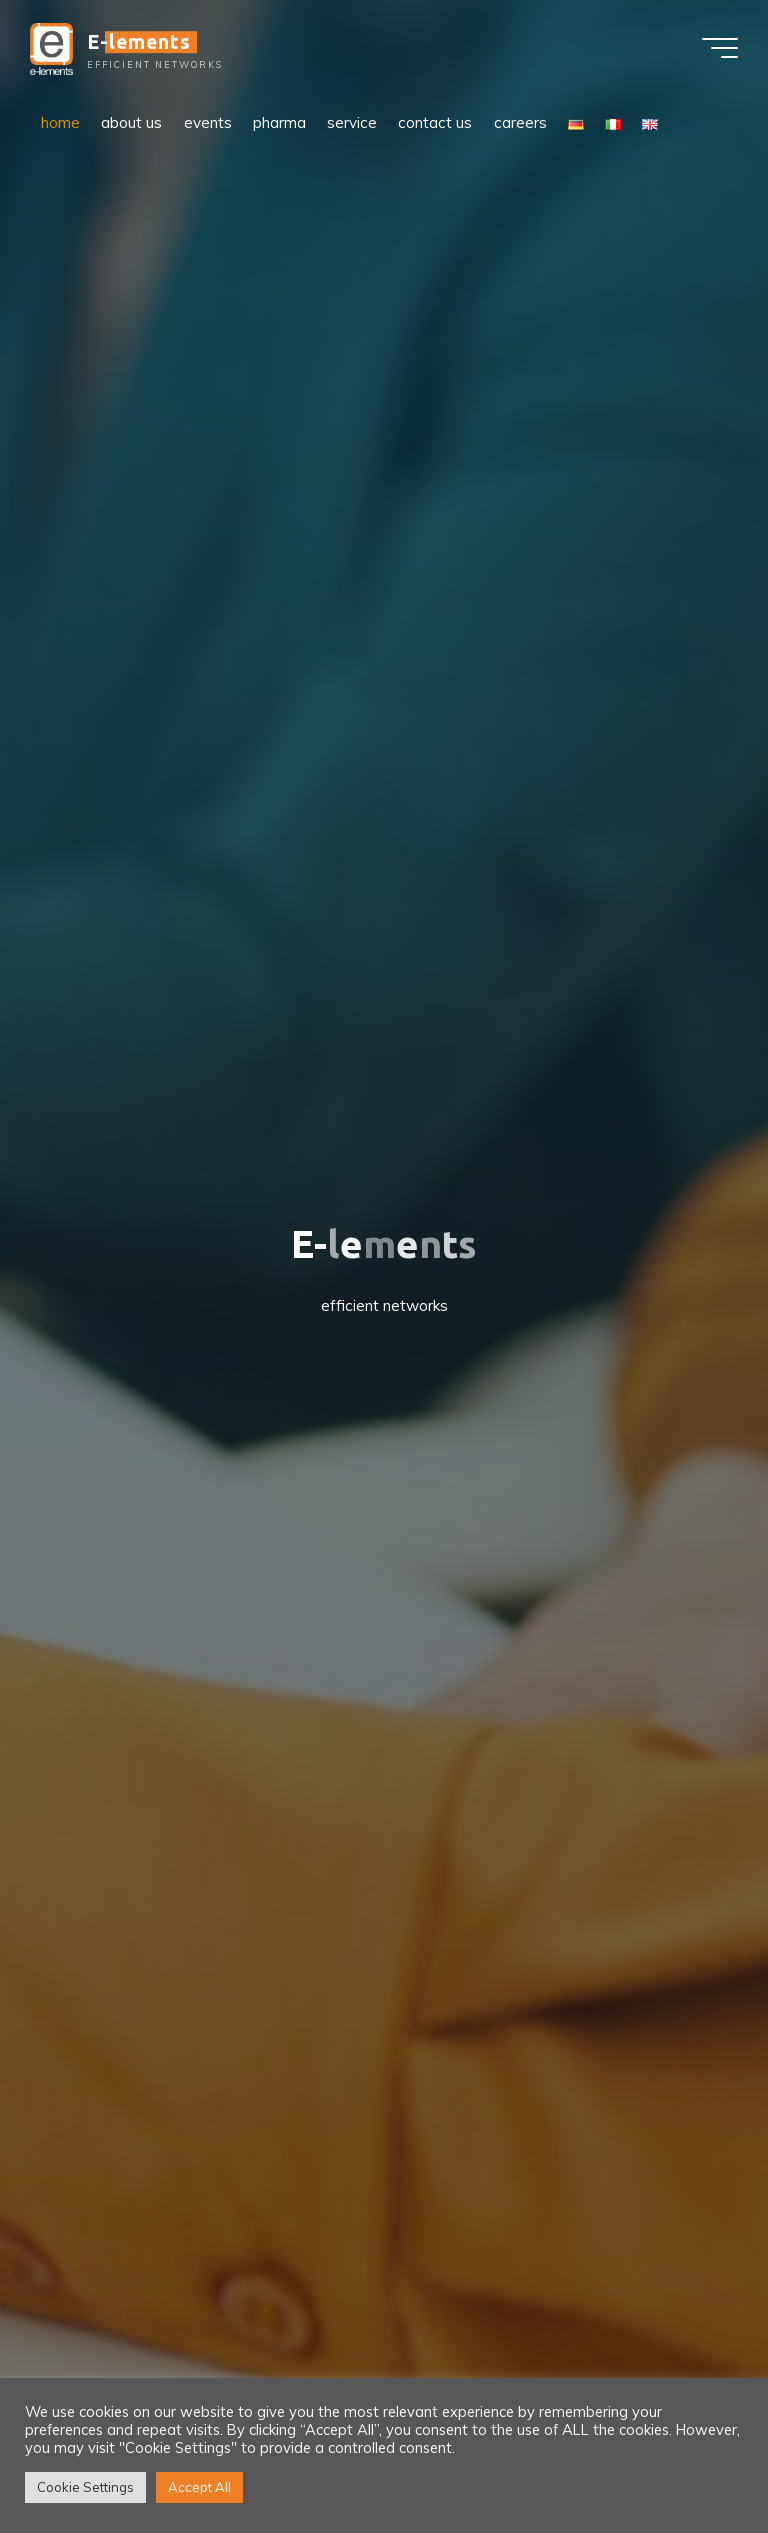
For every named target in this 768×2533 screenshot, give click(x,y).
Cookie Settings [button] (85, 2487)
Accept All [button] (199, 2487)
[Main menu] (720, 48)
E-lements (139, 42)
